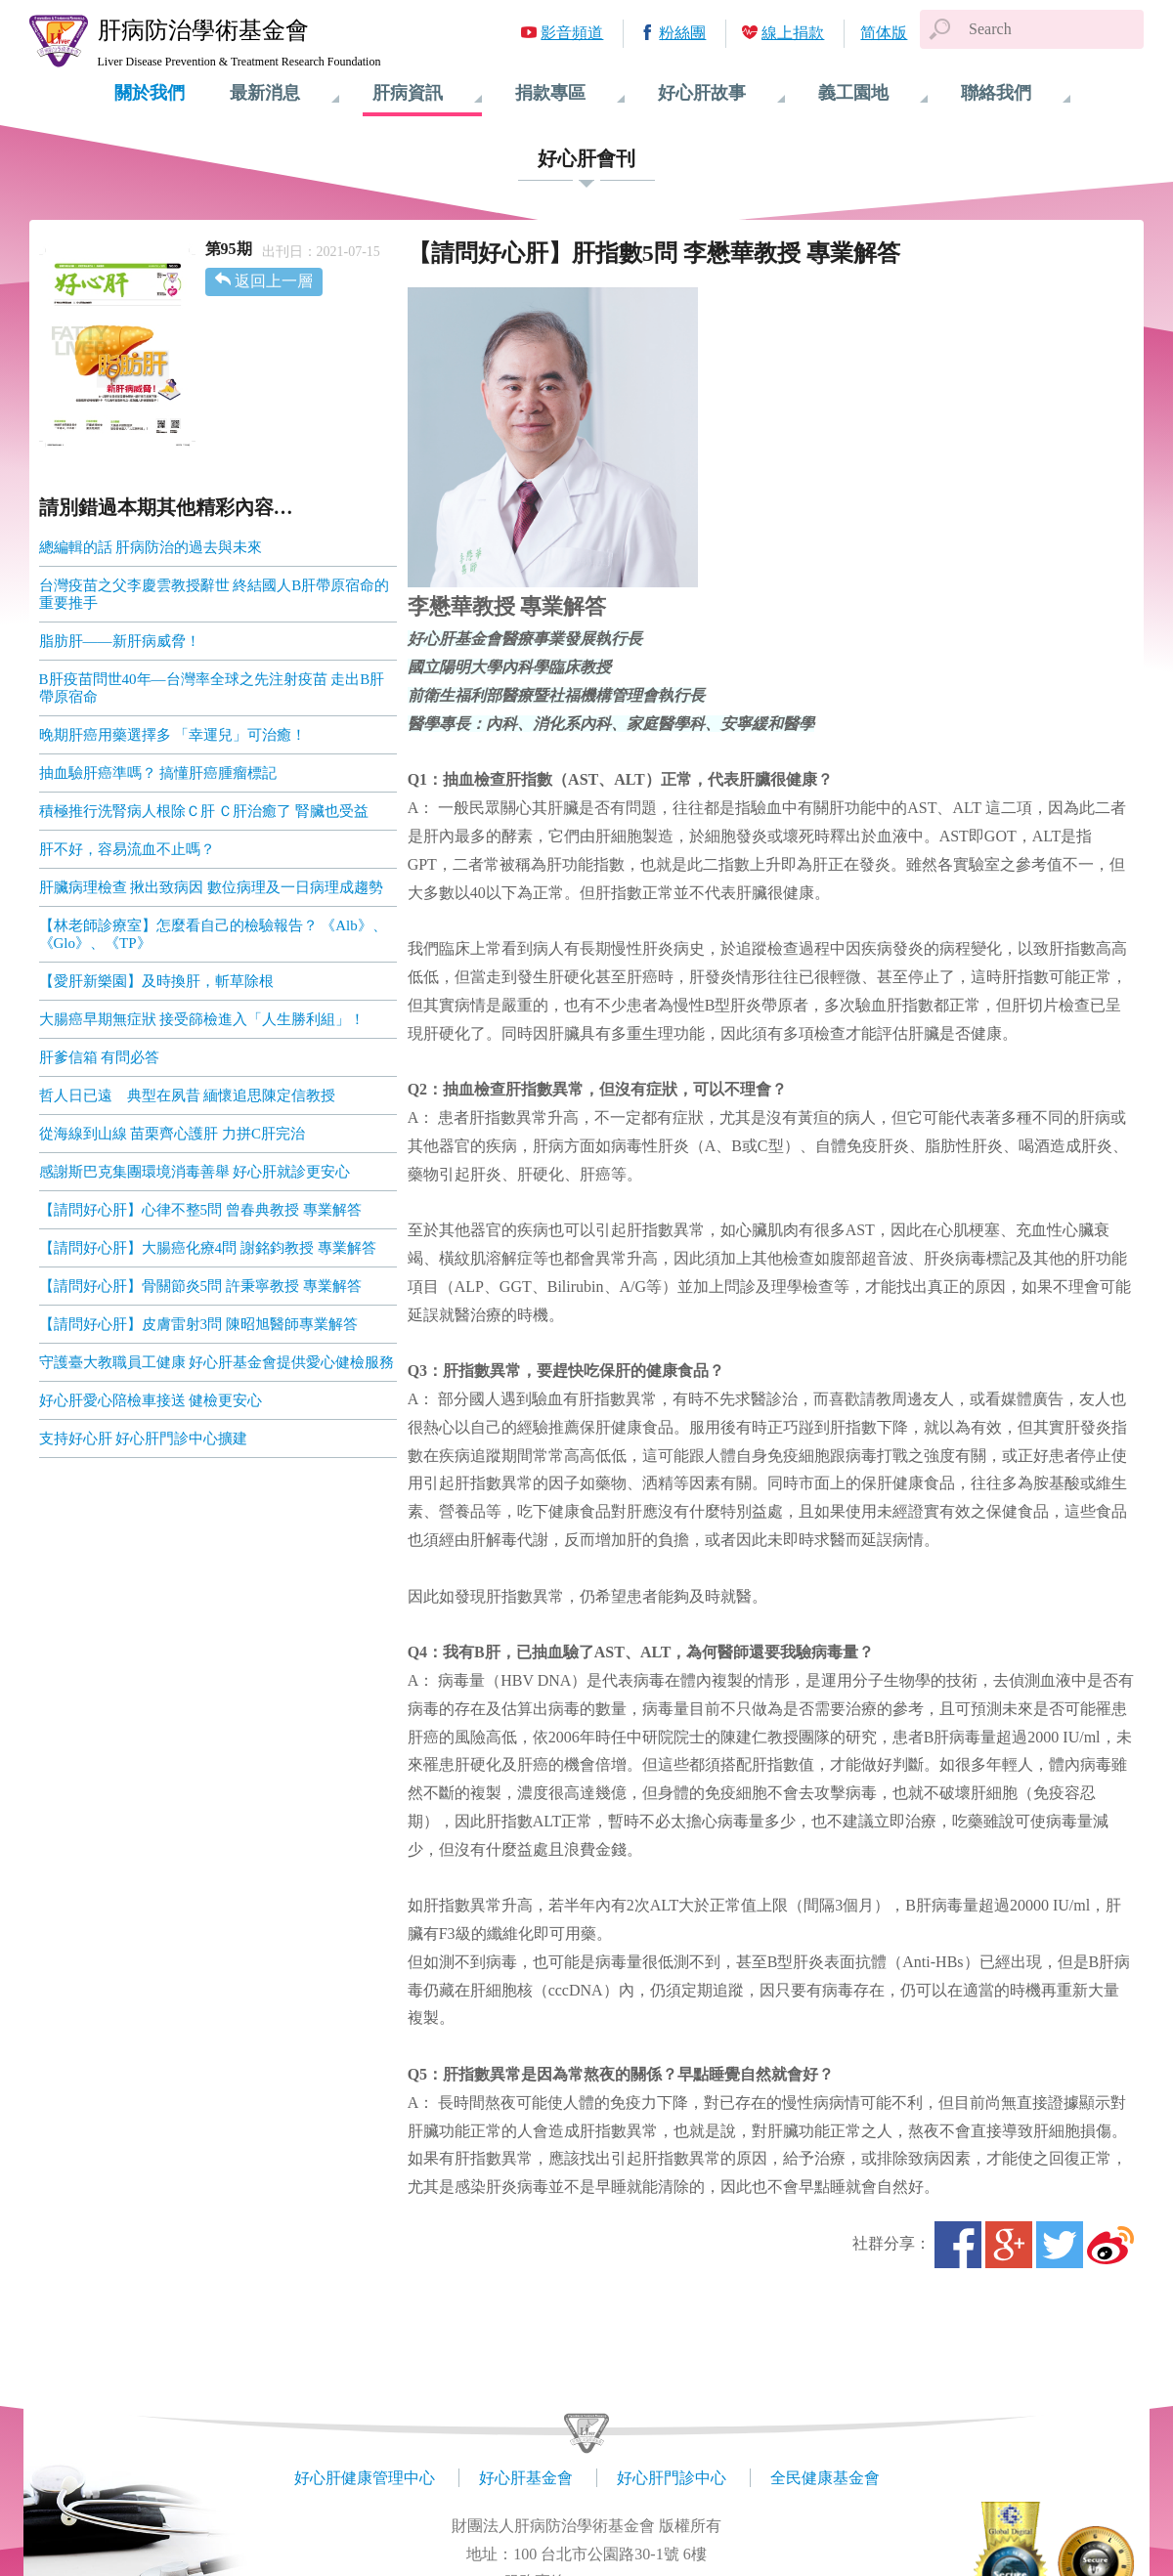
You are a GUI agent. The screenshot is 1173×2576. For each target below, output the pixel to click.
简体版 (883, 32)
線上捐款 (792, 32)
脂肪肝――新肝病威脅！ (119, 641)
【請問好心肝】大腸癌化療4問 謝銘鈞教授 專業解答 (207, 1248)
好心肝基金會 (526, 2477)
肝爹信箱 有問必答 (99, 1057)
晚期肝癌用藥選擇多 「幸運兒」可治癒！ (173, 735)
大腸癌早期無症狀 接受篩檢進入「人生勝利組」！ (202, 1019)
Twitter (1059, 2244)
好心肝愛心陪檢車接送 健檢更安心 (151, 1400)
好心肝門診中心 (671, 2477)
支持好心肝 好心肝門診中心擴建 (143, 1438)
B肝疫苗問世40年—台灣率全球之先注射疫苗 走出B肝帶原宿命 (212, 688)
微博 (1110, 2244)
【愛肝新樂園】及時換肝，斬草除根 (156, 981)
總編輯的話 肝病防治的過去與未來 (151, 547)
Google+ (1008, 2244)
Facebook (957, 2244)
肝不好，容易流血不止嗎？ (127, 849)
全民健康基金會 (825, 2477)
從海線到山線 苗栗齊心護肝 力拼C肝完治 (172, 1133)
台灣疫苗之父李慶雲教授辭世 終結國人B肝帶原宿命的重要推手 (214, 594)
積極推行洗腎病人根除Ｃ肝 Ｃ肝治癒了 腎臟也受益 (204, 811)
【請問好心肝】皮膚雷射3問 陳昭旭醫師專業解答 (198, 1324)
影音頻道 (572, 32)
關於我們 (149, 93)
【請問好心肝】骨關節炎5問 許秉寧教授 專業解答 (200, 1286)
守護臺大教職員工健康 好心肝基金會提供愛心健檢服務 (217, 1362)
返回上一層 (274, 281)
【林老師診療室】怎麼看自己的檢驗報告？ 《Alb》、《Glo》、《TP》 (213, 934)
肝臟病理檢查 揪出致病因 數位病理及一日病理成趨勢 (211, 887)
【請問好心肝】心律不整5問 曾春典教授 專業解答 (200, 1210)
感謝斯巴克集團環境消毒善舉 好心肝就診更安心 (195, 1172)
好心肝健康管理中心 (364, 2477)
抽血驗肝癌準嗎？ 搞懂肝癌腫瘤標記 (158, 773)
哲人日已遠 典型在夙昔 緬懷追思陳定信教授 (187, 1095)
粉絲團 (682, 32)
